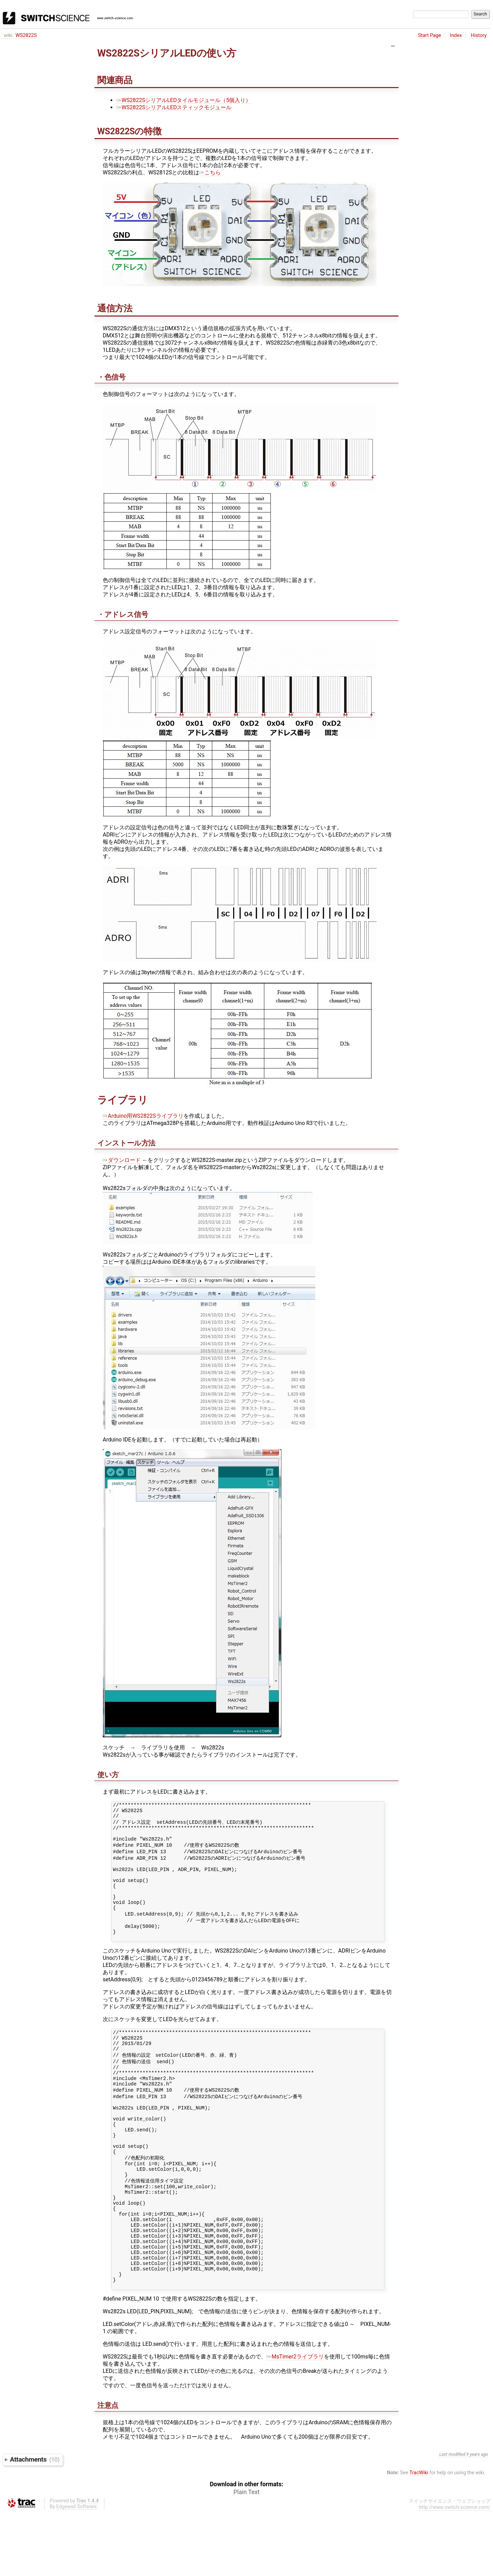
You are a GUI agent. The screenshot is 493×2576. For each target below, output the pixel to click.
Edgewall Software (76, 2570)
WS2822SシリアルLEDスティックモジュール (173, 107)
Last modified (452, 2518)
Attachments (35, 2523)
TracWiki (418, 2536)
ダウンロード (122, 1160)
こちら (210, 172)
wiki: (9, 35)
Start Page (429, 35)
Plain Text (246, 2555)
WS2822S (26, 35)
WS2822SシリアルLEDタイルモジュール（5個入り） (183, 100)
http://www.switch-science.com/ (454, 2571)
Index (456, 35)
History (478, 35)
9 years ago (477, 2518)
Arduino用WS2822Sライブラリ (143, 1116)
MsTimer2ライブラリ (295, 2420)
